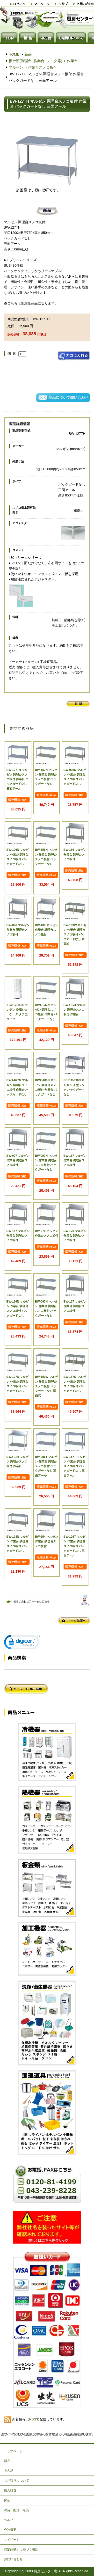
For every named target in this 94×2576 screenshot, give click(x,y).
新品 (28, 54)
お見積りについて (16, 2480)
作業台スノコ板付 (42, 67)
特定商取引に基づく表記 (21, 2549)
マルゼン (16, 67)
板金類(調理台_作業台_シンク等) (35, 61)
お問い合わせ (13, 2559)
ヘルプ (8, 2520)
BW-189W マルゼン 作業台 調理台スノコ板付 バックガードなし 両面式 (75, 935)
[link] (22, 1643)
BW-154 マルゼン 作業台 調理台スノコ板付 (46, 1541)
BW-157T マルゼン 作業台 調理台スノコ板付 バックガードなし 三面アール (75, 1466)
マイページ (12, 2539)
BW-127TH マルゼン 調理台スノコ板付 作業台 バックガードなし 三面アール (18, 779)
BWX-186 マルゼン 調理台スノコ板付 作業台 (18, 1461)
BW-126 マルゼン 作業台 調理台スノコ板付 (75, 1235)
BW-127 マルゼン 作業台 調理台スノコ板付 (75, 1306)
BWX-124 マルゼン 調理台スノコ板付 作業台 (75, 1009)
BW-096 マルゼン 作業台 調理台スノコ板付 (18, 930)
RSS (32, 2419)
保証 (7, 2500)
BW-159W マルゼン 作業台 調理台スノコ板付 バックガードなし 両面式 (46, 1386)
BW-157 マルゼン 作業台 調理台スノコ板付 (18, 1235)
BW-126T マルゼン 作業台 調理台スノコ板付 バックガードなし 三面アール (75, 1546)
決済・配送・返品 (16, 2510)
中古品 (8, 2471)
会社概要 (10, 2530)
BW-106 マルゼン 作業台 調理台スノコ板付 (46, 930)
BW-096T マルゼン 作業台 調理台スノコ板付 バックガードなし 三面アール (46, 1466)
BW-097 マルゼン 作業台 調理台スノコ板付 (18, 1160)
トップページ (13, 2451)
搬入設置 (10, 2490)
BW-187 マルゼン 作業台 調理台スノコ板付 (75, 1160)
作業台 (72, 61)
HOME (14, 54)
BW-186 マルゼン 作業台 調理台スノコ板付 (75, 854)
